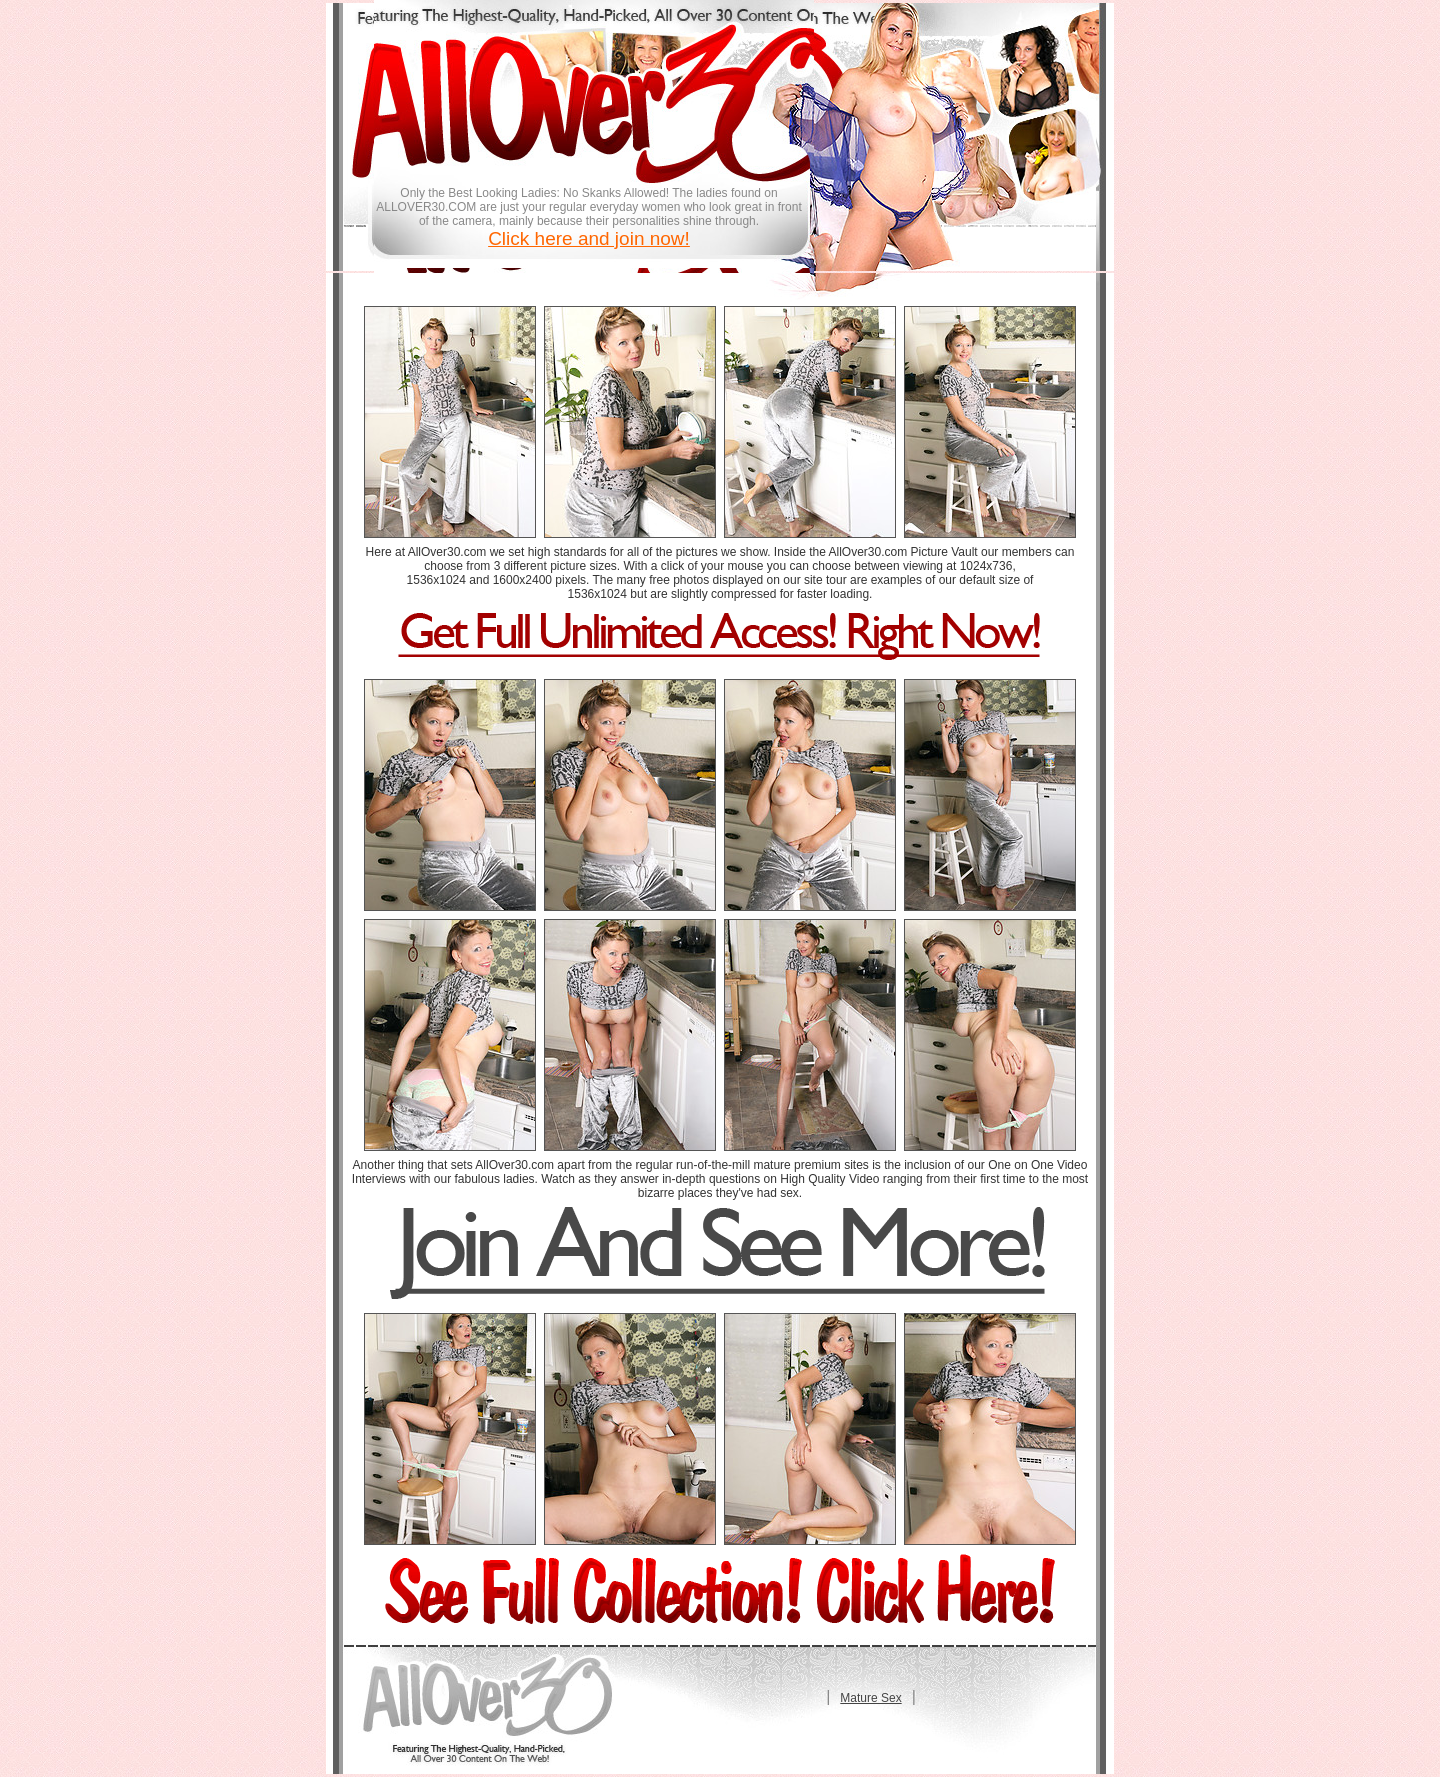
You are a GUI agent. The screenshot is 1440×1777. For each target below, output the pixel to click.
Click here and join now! (589, 238)
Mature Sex (870, 1698)
